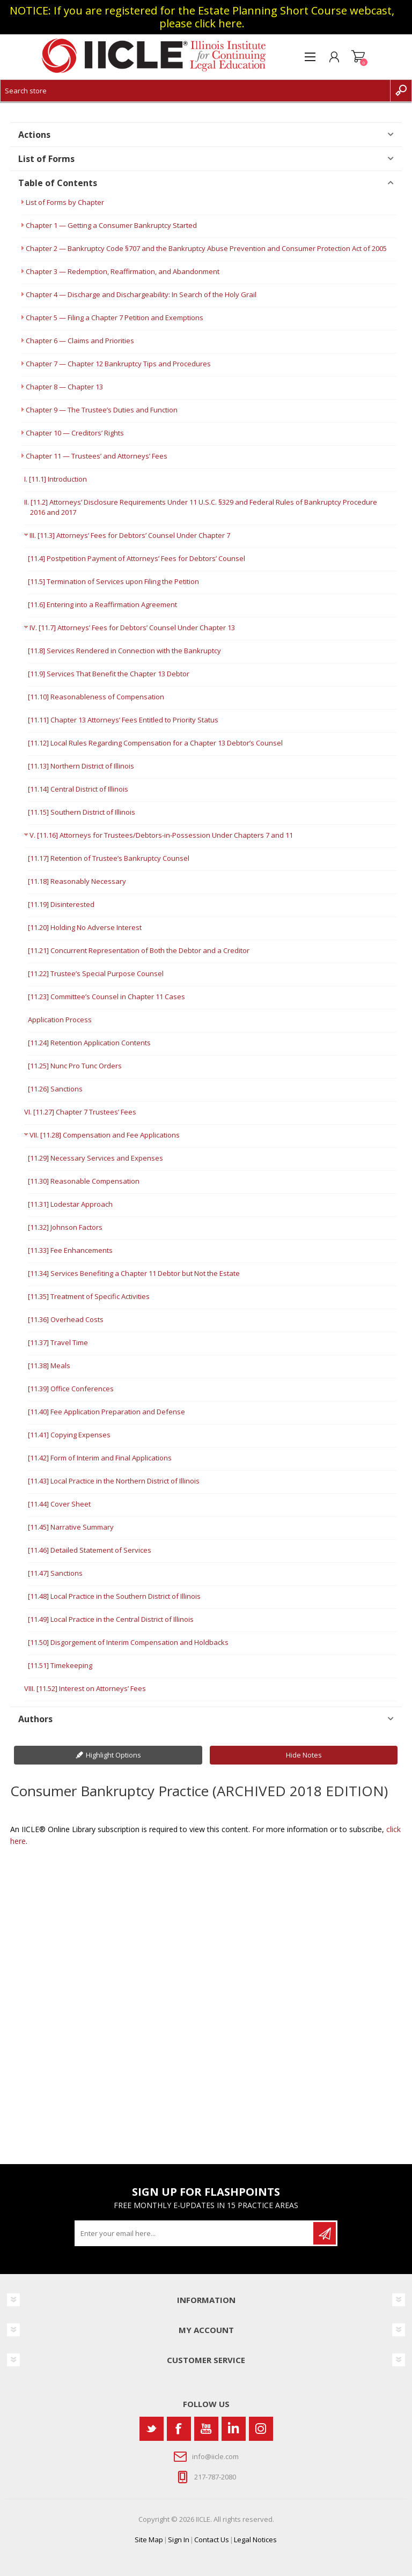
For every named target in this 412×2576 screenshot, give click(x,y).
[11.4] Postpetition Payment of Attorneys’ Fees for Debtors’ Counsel (136, 558)
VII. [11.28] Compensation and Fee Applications (105, 1135)
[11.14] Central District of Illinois (78, 789)
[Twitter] (151, 2429)
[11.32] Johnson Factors (65, 1227)
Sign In (178, 2539)
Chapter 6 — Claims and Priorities (80, 340)
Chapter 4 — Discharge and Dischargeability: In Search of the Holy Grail (141, 294)
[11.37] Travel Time (58, 1342)
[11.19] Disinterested (61, 904)
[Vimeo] (234, 2429)
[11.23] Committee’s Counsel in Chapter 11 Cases (106, 996)
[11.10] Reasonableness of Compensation (96, 697)
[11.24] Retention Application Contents (89, 1042)
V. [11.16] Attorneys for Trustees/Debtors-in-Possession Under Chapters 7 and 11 (161, 835)
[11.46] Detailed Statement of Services (89, 1550)
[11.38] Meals (49, 1365)
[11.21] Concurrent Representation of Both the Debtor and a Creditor (138, 950)
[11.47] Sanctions (55, 1573)
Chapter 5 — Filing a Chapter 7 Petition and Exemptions (114, 317)
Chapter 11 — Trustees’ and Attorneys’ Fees (96, 456)
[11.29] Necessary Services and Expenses (95, 1158)
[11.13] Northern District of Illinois (81, 766)
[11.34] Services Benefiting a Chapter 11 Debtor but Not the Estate (134, 1273)
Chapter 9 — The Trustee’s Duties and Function (102, 410)
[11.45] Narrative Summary (71, 1527)
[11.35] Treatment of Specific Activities (89, 1296)
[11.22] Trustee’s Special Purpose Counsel (96, 973)
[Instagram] (261, 2429)
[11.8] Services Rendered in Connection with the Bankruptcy (124, 650)
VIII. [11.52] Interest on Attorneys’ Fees (85, 1688)
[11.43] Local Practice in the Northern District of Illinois (114, 1481)
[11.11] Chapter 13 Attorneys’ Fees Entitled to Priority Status (123, 720)
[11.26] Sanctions (55, 1089)
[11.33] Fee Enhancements (70, 1250)
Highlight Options (113, 1755)
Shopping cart (358, 57)
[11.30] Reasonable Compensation (83, 1181)
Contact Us (211, 2539)
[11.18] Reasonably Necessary (77, 881)
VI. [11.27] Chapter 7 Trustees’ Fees (80, 1112)
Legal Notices (255, 2539)
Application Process (60, 1019)
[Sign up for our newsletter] (194, 2233)
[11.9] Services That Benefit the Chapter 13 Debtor (108, 673)
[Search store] (195, 90)
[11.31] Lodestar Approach (70, 1204)
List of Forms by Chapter (65, 202)
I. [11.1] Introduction (55, 479)
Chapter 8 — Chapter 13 (64, 387)
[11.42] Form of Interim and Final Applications (100, 1458)
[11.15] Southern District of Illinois (81, 812)
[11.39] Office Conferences (71, 1388)
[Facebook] (179, 2429)
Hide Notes (304, 1755)
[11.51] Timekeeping (60, 1665)
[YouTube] (206, 2429)
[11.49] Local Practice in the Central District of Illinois (111, 1619)
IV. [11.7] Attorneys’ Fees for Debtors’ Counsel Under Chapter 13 (132, 627)
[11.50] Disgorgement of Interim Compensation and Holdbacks (128, 1642)
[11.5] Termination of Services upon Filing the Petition (113, 581)
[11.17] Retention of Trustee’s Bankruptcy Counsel (108, 858)
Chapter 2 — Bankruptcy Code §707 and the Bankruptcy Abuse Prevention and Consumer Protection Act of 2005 (206, 248)
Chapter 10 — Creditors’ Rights (75, 433)
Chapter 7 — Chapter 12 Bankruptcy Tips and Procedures (118, 363)
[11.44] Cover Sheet (59, 1504)
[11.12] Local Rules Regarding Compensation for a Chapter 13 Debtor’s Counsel (155, 743)
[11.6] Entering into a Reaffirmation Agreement (102, 604)
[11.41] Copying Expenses (69, 1435)
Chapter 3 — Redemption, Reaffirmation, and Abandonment (122, 271)
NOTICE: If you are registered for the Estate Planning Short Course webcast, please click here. (202, 17)
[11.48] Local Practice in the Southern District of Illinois (114, 1596)
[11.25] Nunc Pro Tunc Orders (75, 1066)
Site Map (149, 2539)
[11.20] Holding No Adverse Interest (85, 927)
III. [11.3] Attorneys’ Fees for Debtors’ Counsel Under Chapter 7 (130, 535)
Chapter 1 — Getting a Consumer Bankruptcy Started (111, 225)
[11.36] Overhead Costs (66, 1319)
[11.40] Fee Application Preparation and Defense (106, 1411)
